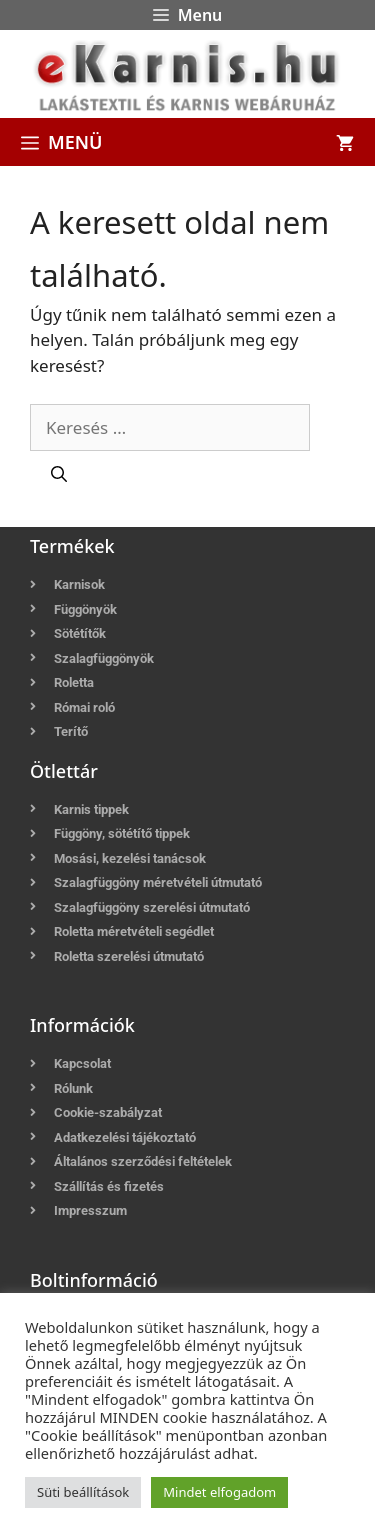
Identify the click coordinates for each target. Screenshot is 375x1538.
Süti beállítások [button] (83, 1492)
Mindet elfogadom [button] (219, 1492)
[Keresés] (59, 474)
